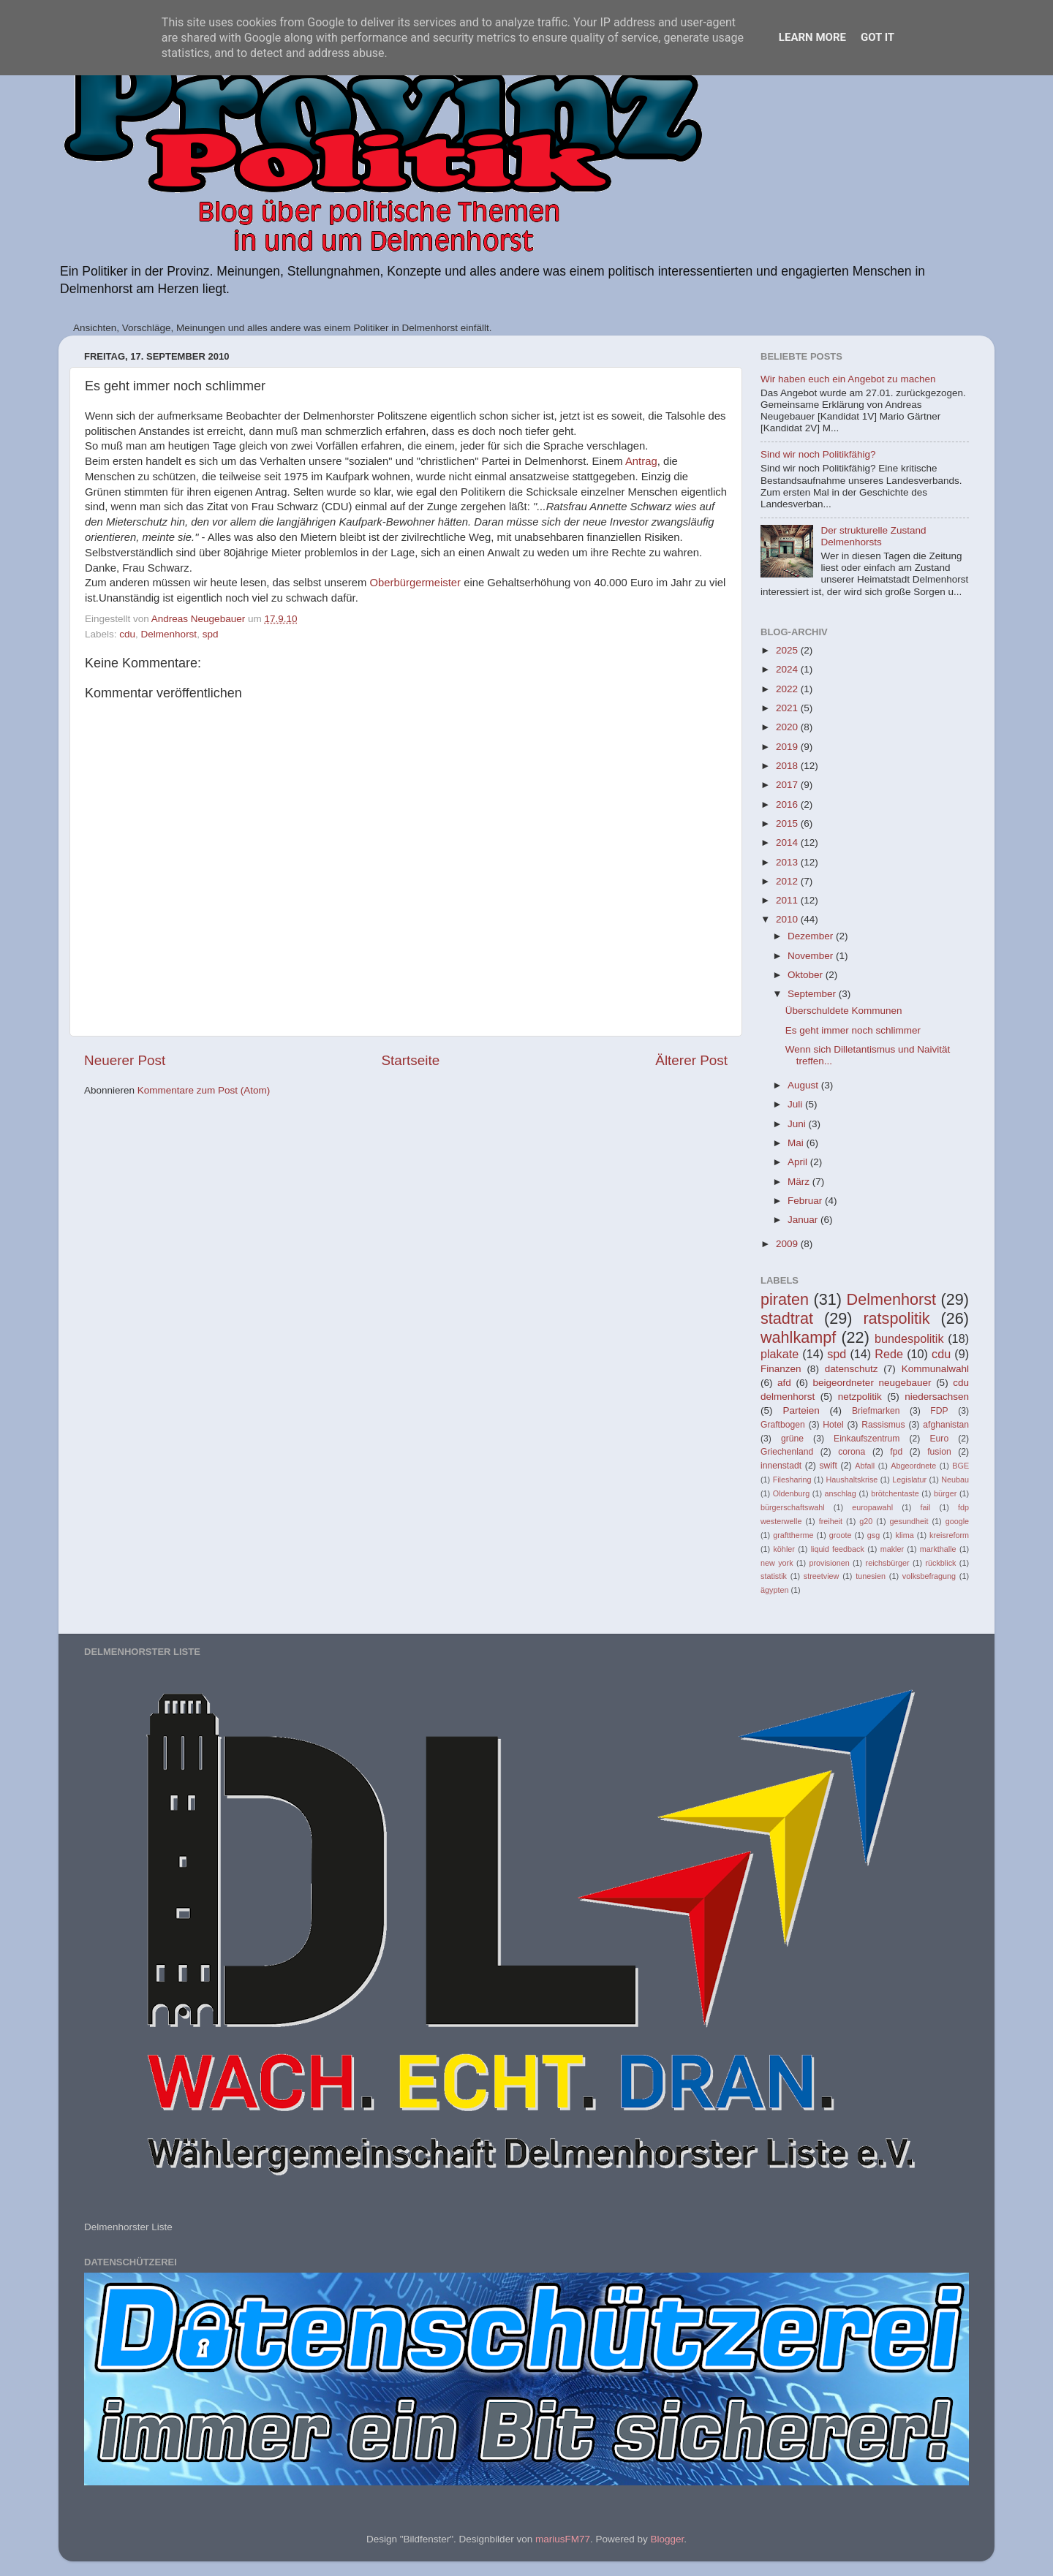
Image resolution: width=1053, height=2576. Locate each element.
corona (851, 1452)
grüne (792, 1438)
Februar (806, 1200)
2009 (788, 1243)
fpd (896, 1452)
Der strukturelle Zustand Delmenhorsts (873, 536)
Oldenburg (791, 1493)
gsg (873, 1535)
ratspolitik (896, 1318)
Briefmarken (875, 1411)
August (804, 1085)
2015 (788, 823)
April (799, 1161)
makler (892, 1549)
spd (211, 634)
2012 (788, 881)
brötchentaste (894, 1493)
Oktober (807, 974)
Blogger (667, 2539)
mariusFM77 (562, 2539)
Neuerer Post (124, 1060)
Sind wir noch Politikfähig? (818, 454)
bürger (945, 1493)
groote (840, 1535)
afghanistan (946, 1425)
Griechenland (786, 1452)
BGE (960, 1465)
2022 (788, 688)
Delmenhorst (169, 634)
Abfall (865, 1465)
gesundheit (909, 1521)
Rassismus (883, 1425)
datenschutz (851, 1368)
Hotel (833, 1425)
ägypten (774, 1590)
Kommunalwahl (935, 1368)
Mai (797, 1142)
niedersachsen (937, 1396)
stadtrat (786, 1318)
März (800, 1181)
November (812, 955)
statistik (773, 1576)
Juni (798, 1123)
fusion (939, 1452)
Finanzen (780, 1368)
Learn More (812, 37)
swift (828, 1466)
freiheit (830, 1521)
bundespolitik (909, 1338)
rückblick (940, 1562)
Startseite (410, 1060)
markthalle (938, 1549)
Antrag (641, 461)
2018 (788, 765)
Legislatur (909, 1479)
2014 (788, 842)
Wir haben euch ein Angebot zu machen (847, 379)
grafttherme (793, 1535)
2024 (788, 669)
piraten (784, 1299)
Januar (804, 1219)
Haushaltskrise (852, 1479)
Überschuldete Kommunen (843, 1010)
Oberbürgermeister (415, 582)
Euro (938, 1438)
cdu (127, 634)
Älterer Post (691, 1060)
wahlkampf (798, 1337)
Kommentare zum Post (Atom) (204, 1090)
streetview (821, 1576)
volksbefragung (929, 1576)
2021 (788, 707)
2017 (788, 784)
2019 (788, 746)
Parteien (800, 1410)
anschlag (840, 1493)
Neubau (955, 1479)
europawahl (872, 1507)
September (813, 993)
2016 (788, 804)
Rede (889, 1353)
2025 (788, 650)
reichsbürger (888, 1562)
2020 (788, 726)
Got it (877, 37)
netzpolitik (860, 1396)
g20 (865, 1521)
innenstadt (780, 1466)
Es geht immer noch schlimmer (853, 1030)
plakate (779, 1353)
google (957, 1521)
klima (905, 1535)
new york (776, 1562)
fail (926, 1507)
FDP (939, 1411)
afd (784, 1382)
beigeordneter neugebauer (872, 1382)
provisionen (829, 1562)
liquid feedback (837, 1549)
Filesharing (792, 1479)
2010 (788, 919)
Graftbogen (782, 1425)
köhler (783, 1549)
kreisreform (949, 1535)
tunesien (871, 1576)
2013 (788, 862)
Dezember (812, 936)
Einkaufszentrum (866, 1438)
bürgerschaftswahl (792, 1507)
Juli (796, 1104)
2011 (788, 900)
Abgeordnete (913, 1465)
